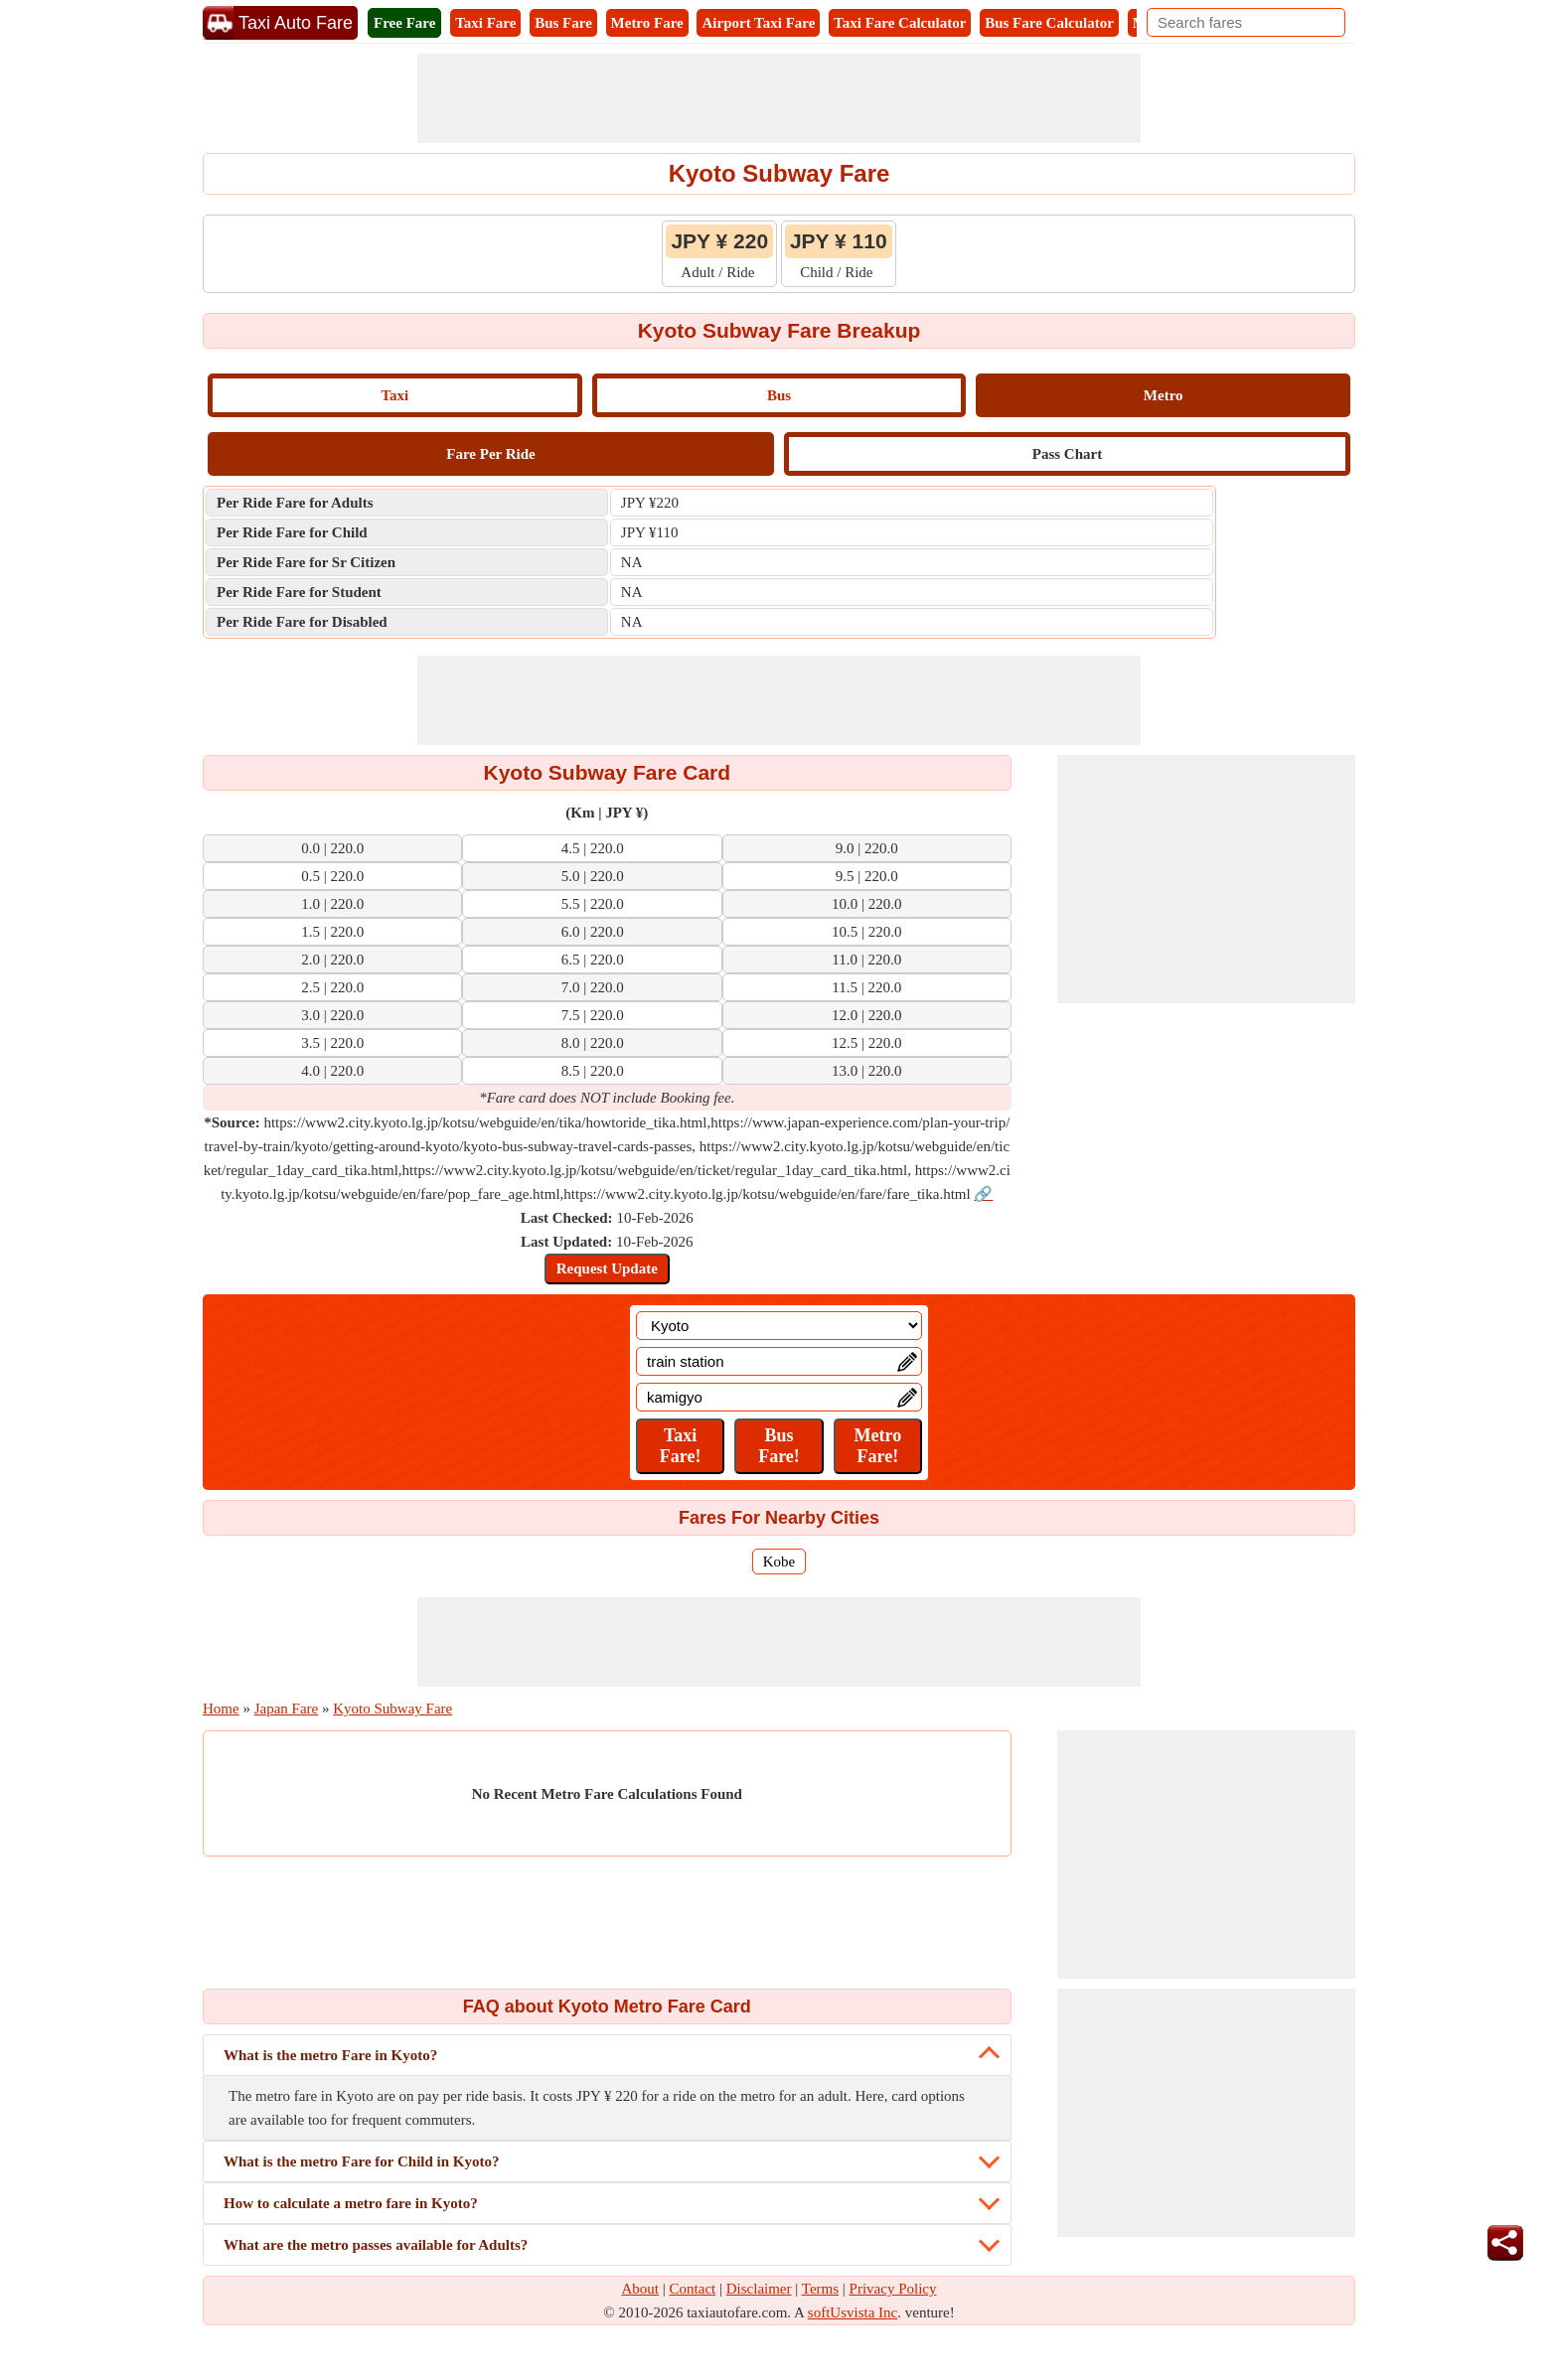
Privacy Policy (893, 2289)
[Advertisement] (779, 98)
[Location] (779, 1325)
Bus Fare (563, 23)
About (641, 2289)
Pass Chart (1067, 454)
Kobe (779, 1561)
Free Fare (404, 23)
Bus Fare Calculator (1049, 23)
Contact (693, 2289)
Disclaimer (759, 2289)
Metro (1163, 395)
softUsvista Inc (852, 2312)
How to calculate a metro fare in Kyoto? (351, 2203)
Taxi (394, 395)
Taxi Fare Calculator (900, 23)
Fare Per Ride (490, 454)
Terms (820, 2289)
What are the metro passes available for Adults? (376, 2245)
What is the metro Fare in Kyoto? (330, 2055)
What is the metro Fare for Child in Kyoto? (362, 2161)
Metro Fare (647, 23)
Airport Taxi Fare (758, 23)
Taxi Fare (485, 23)
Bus (779, 395)
